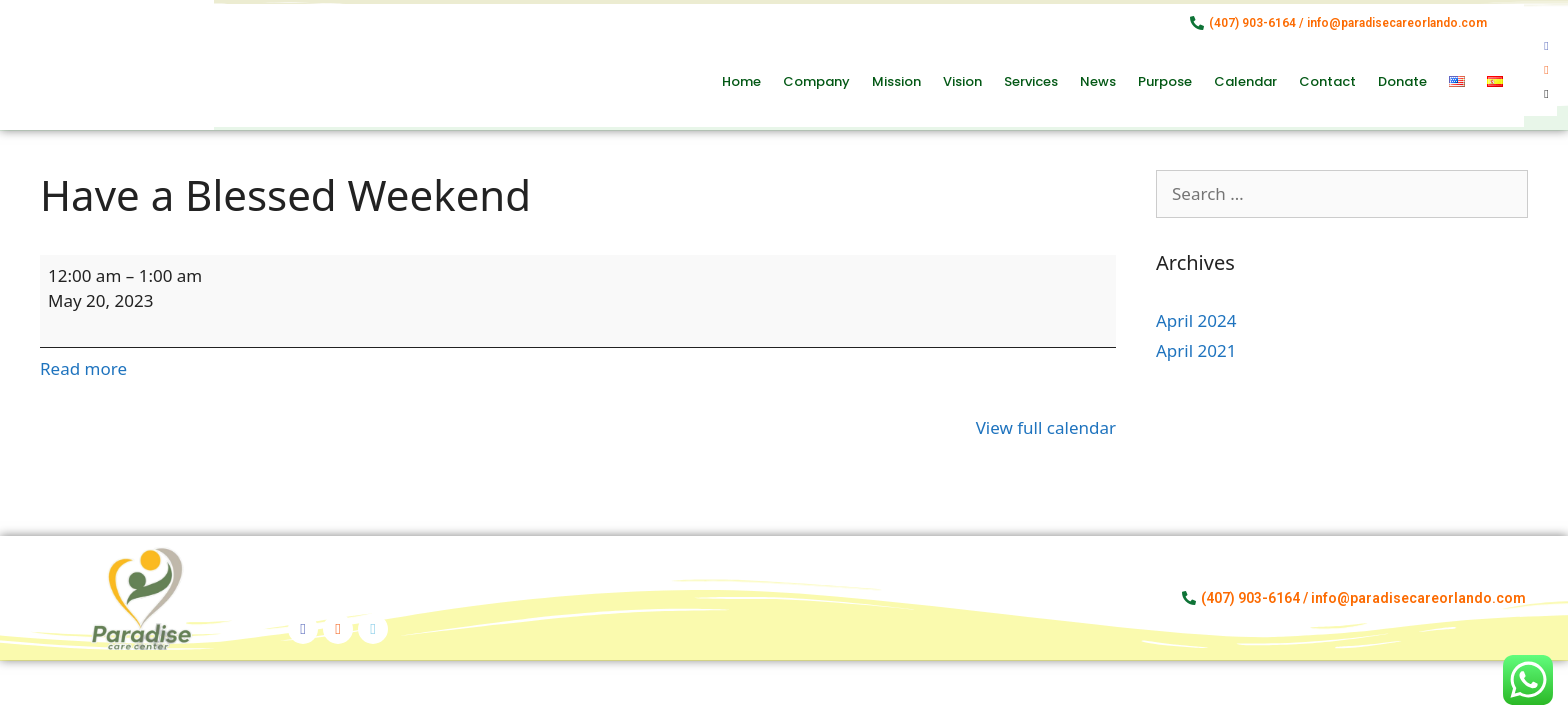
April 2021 (1196, 350)
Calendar (1245, 81)
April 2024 (1196, 320)
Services (1031, 81)
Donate (1402, 81)
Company (816, 81)
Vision (962, 81)
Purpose (1165, 81)
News (1098, 81)
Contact (1327, 81)
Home (741, 81)
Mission (896, 81)
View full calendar (1046, 427)
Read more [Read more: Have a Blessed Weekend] (83, 368)
